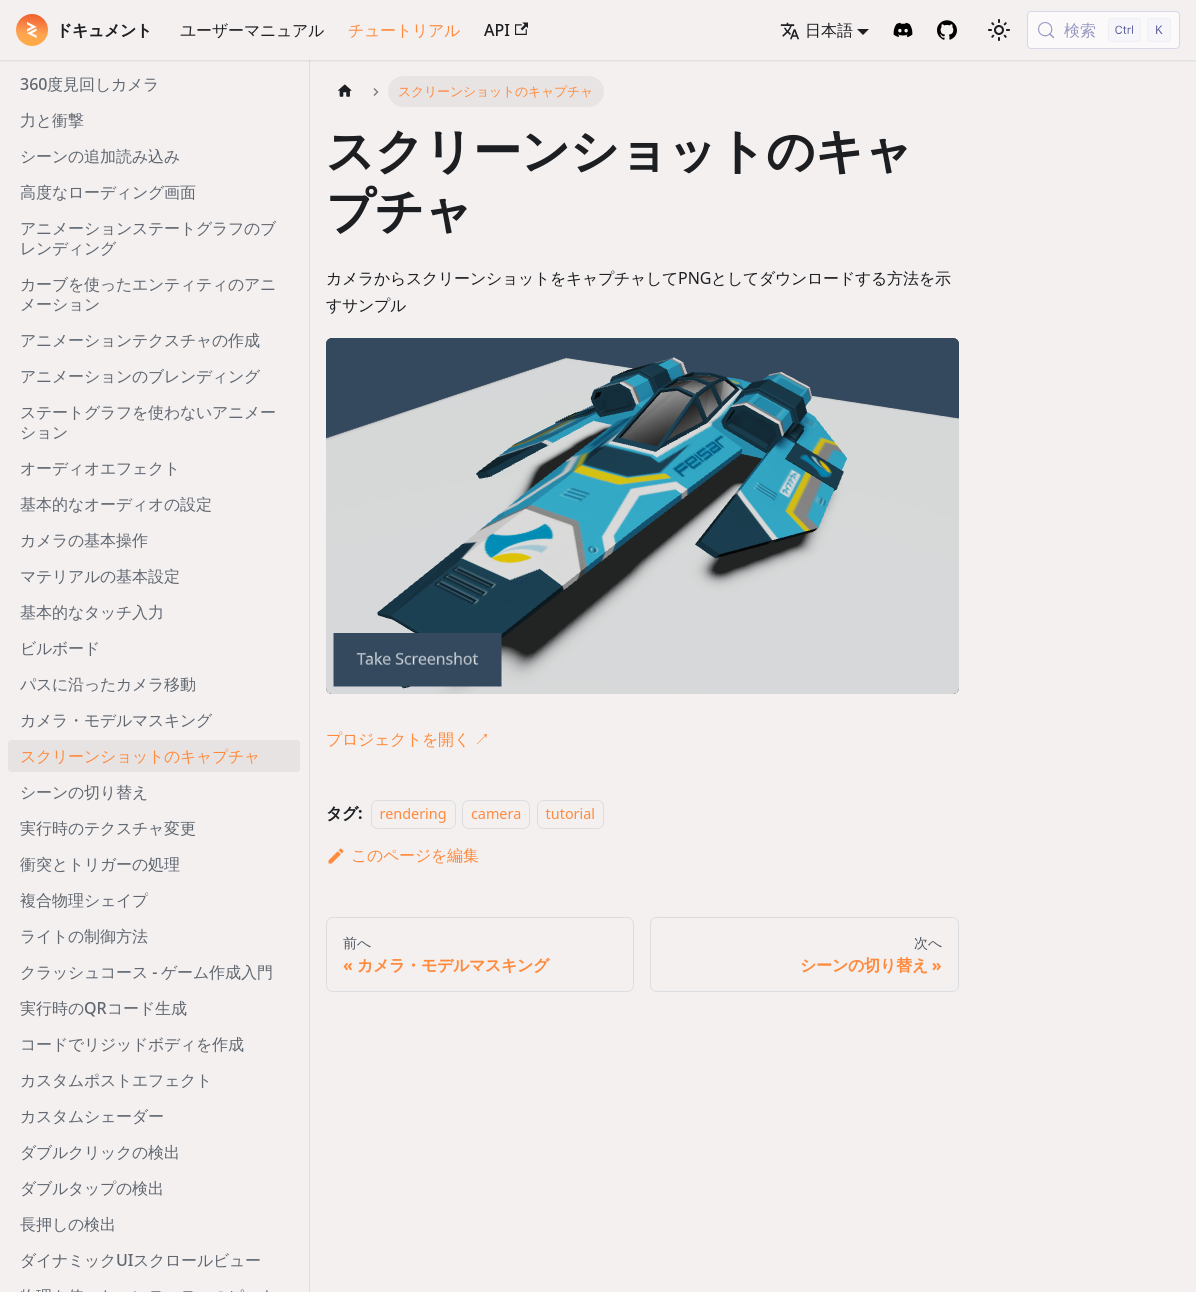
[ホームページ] (345, 91)
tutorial (570, 813)
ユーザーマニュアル (252, 30)
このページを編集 (402, 855)
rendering (413, 813)
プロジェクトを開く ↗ (408, 739)
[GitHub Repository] (947, 30)
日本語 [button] (816, 30)
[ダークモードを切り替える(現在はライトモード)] (999, 30)
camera (496, 813)
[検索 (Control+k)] (1103, 30)
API (506, 30)
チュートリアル (404, 30)
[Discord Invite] (903, 30)
